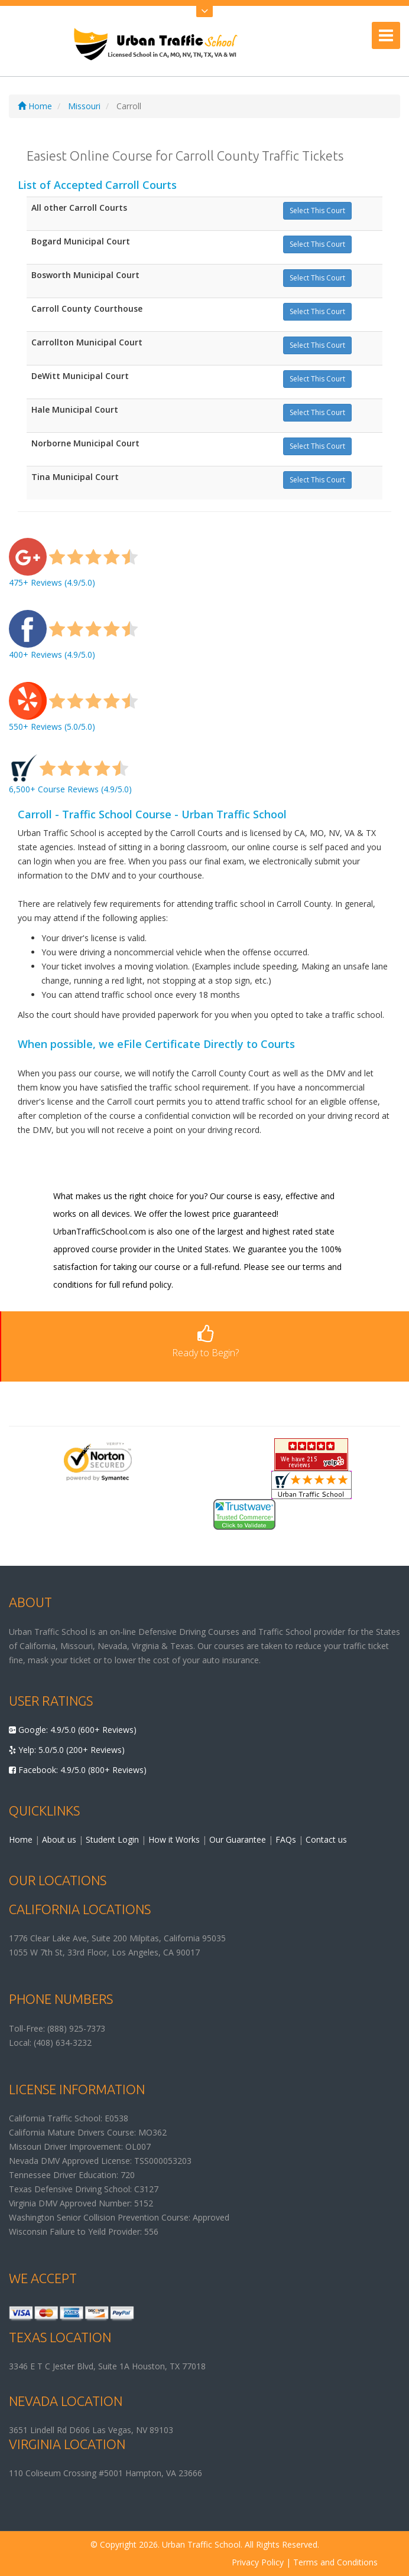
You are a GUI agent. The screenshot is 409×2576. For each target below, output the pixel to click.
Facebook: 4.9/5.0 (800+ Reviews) (78, 1769)
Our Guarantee (237, 1839)
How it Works (174, 1839)
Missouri (84, 106)
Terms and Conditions (335, 2562)
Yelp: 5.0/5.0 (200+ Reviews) (67, 1749)
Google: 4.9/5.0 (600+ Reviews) (73, 1729)
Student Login (112, 1839)
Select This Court (317, 210)
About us (59, 1839)
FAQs (285, 1839)
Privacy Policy (258, 2562)
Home (35, 106)
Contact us (326, 1839)
